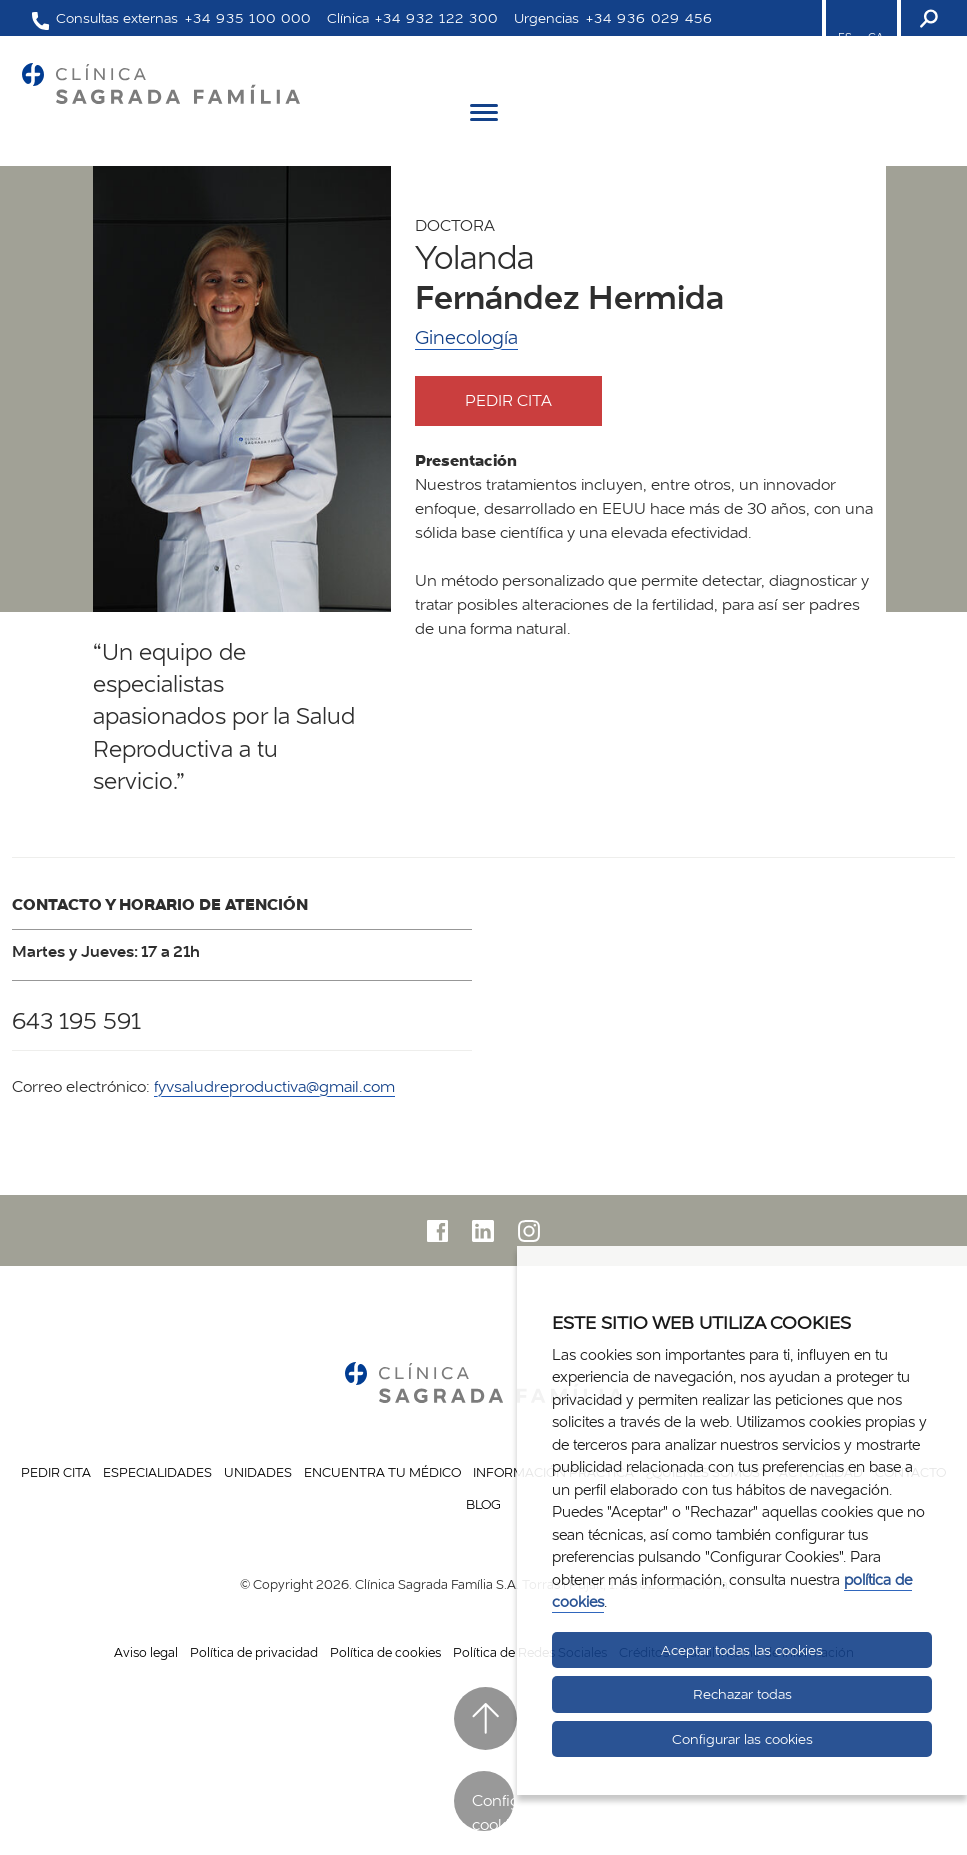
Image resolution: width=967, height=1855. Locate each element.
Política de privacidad (254, 1652)
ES (845, 37)
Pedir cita (526, 400)
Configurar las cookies (742, 1739)
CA (875, 37)
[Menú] (484, 116)
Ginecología (466, 337)
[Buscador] (927, 18)
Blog (483, 1504)
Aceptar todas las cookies (742, 1650)
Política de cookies (385, 1652)
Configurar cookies (493, 1810)
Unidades (258, 1472)
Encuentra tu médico (382, 1472)
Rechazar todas (742, 1694)
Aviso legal (146, 1652)
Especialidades (157, 1472)
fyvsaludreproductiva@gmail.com (274, 1086)
